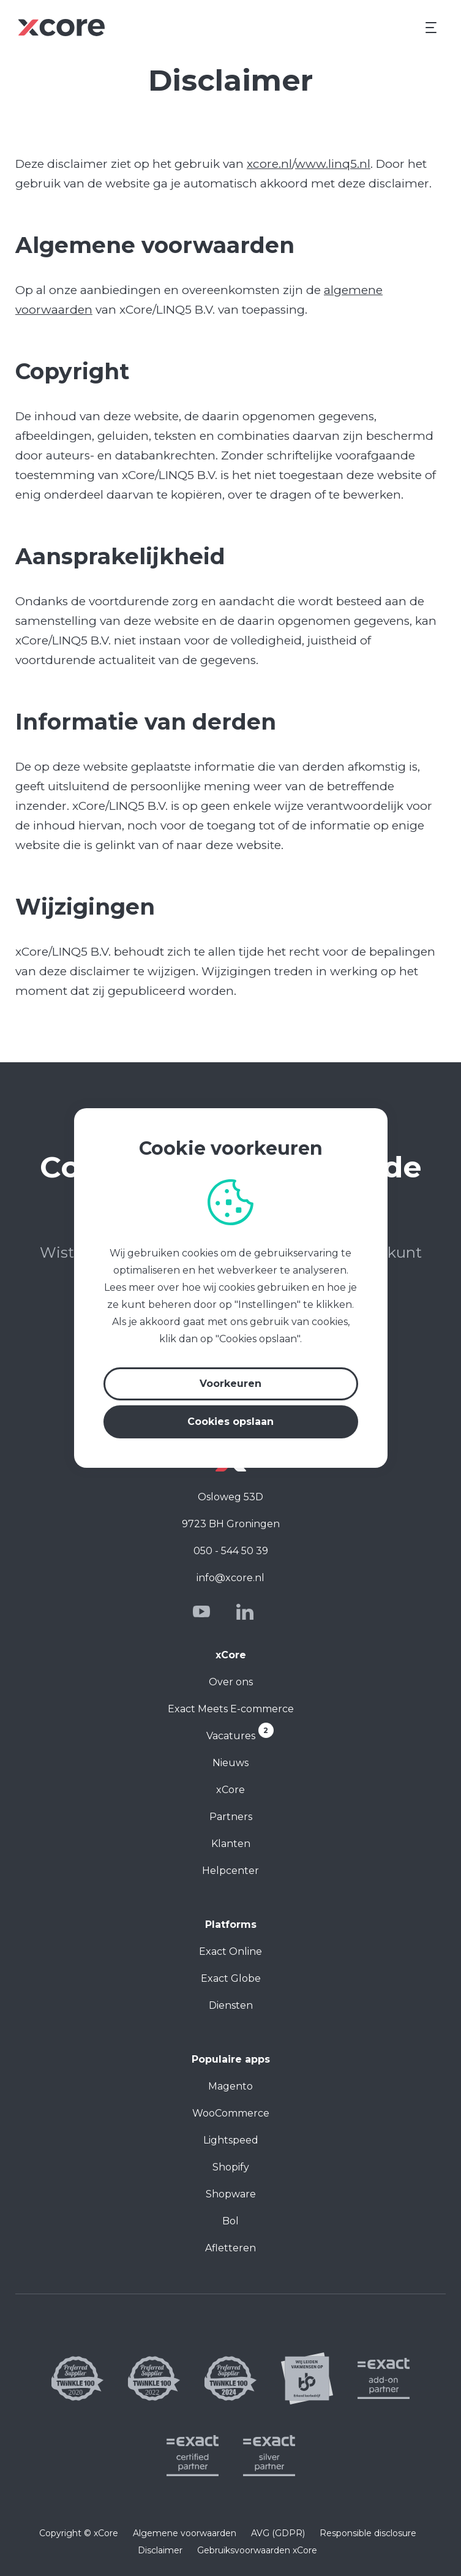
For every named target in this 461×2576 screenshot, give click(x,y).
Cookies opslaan (230, 1421)
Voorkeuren (230, 1383)
